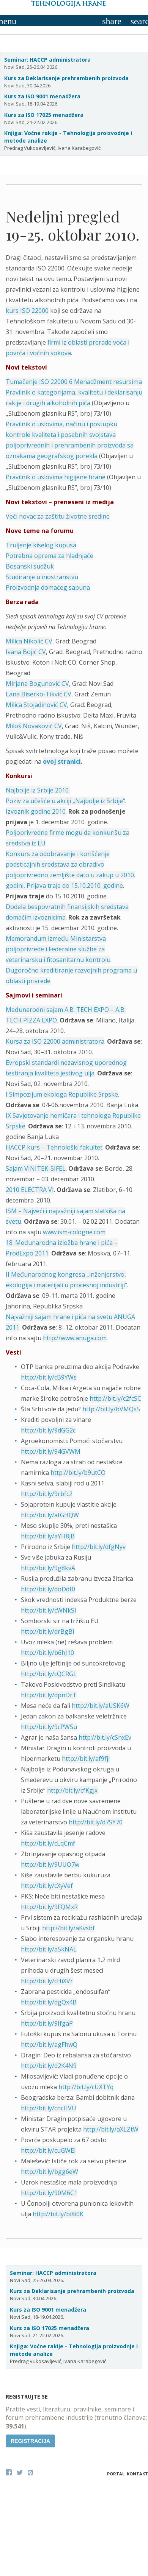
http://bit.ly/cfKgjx (72, 1790)
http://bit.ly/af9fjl (86, 1758)
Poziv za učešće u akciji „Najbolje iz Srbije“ (65, 801)
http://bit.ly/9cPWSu (49, 1727)
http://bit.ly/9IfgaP (47, 2023)
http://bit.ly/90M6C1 (49, 2193)
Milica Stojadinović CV (36, 705)
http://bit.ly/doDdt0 (48, 1589)
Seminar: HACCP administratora (47, 59)
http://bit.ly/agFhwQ (49, 2044)
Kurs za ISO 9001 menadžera (42, 96)
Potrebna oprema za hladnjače (49, 556)
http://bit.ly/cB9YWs (49, 1377)
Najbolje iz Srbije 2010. (38, 790)
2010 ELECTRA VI (30, 1189)
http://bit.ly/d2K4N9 (49, 2066)
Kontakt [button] (137, 2474)
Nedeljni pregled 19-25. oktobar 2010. (72, 225)
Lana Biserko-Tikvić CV (38, 694)
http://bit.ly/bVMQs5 (111, 1409)
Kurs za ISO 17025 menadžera (43, 114)
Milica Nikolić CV (29, 641)
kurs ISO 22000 (27, 310)
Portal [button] (115, 2474)
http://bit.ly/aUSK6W (100, 1705)
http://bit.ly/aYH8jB (48, 1536)
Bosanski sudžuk (30, 566)
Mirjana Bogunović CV (37, 683)
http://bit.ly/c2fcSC (115, 1398)
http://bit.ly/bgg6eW (49, 2171)
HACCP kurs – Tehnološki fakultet (54, 1147)
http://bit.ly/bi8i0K (58, 2214)
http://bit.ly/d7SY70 (96, 1822)
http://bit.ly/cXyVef (47, 1886)
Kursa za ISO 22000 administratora (55, 1041)
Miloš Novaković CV (34, 726)
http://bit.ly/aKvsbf (68, 1928)
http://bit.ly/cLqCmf (48, 1843)
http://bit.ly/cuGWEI (48, 2150)
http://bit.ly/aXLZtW (111, 2129)
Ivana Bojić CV (26, 652)
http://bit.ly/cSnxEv (105, 1737)
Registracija (30, 2441)
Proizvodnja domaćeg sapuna (48, 587)
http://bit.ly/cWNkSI (48, 1610)
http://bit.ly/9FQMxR (49, 1907)
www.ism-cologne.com (74, 1232)
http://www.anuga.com (75, 1338)
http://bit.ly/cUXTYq (85, 2087)
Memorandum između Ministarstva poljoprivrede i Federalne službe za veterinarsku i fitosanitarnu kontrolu (58, 949)
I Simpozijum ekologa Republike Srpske (62, 1094)
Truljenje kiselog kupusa (41, 545)
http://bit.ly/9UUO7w (50, 1864)
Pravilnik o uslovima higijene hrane (55, 477)
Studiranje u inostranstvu (42, 577)
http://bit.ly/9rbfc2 (46, 1494)
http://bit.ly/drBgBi (47, 1631)
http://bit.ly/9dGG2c (48, 1430)
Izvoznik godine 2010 (36, 811)
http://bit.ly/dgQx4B (49, 2002)
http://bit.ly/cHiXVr (47, 1981)
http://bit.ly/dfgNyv (99, 1547)
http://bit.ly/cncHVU (48, 2108)
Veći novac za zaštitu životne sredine (58, 516)
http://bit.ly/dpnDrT (49, 1695)
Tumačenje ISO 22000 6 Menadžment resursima (74, 382)
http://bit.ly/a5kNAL (49, 1949)
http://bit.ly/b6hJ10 (47, 1652)
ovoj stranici (62, 761)
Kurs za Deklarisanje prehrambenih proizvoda (66, 78)
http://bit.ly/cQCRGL (49, 1674)
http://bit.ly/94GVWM (50, 1451)
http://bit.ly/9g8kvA (48, 1568)
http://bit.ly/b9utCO (77, 1472)
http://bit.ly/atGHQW (50, 1515)
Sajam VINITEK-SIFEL (36, 1168)
